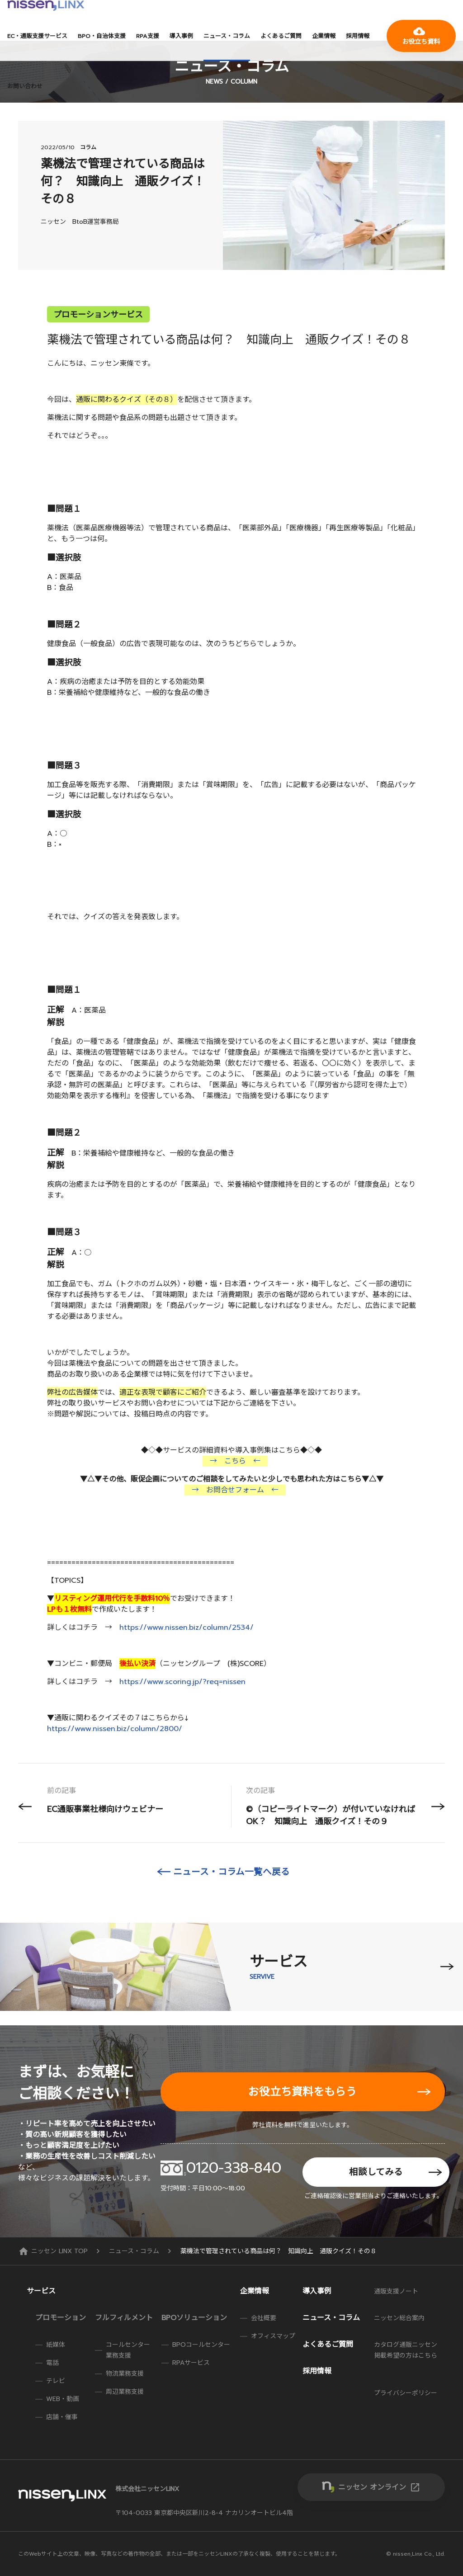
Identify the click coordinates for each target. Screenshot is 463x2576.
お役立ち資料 (421, 36)
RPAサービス (191, 2363)
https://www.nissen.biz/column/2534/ (186, 1627)
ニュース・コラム (226, 36)
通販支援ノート (396, 2291)
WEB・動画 (62, 2399)
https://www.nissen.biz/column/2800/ (114, 1728)
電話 (52, 2363)
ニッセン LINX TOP (54, 2251)
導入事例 (181, 36)
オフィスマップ (273, 2336)
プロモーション (60, 2317)
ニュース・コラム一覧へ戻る (231, 1871)
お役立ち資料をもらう (302, 2092)
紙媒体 (55, 2345)
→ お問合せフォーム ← (235, 1490)
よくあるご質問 (281, 36)
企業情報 (323, 36)
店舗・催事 (62, 2417)
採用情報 (357, 36)
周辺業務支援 (125, 2392)
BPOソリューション (194, 2317)
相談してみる (376, 2172)
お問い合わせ (25, 86)
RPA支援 (147, 36)
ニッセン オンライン (379, 2487)
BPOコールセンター (201, 2345)
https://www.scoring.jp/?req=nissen (182, 1681)
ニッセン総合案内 (399, 2318)
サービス (41, 2291)
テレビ (55, 2381)
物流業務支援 (125, 2373)
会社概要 (263, 2318)
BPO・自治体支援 (102, 36)
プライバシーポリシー (405, 2393)
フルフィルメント (124, 2317)
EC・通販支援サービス (37, 36)
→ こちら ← (235, 1461)
